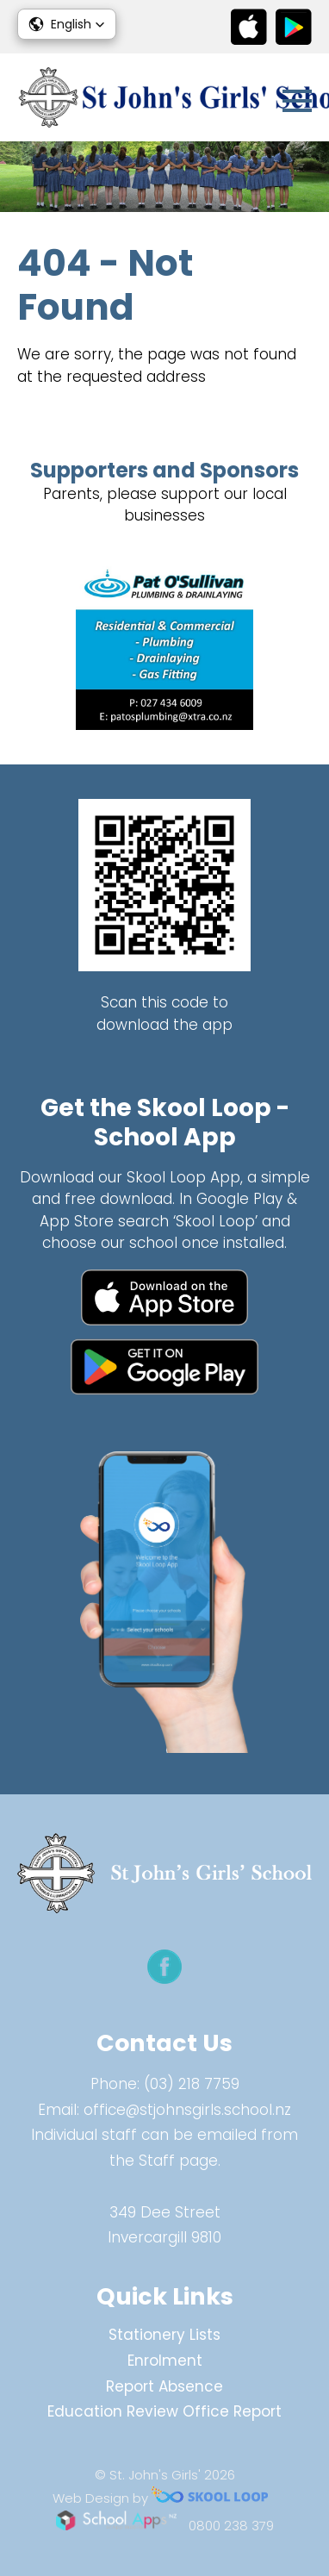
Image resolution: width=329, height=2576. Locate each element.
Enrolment (164, 2360)
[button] (66, 24)
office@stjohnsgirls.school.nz (187, 2109)
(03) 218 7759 (191, 2084)
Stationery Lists (164, 2334)
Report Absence (164, 2386)
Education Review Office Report (164, 2411)
